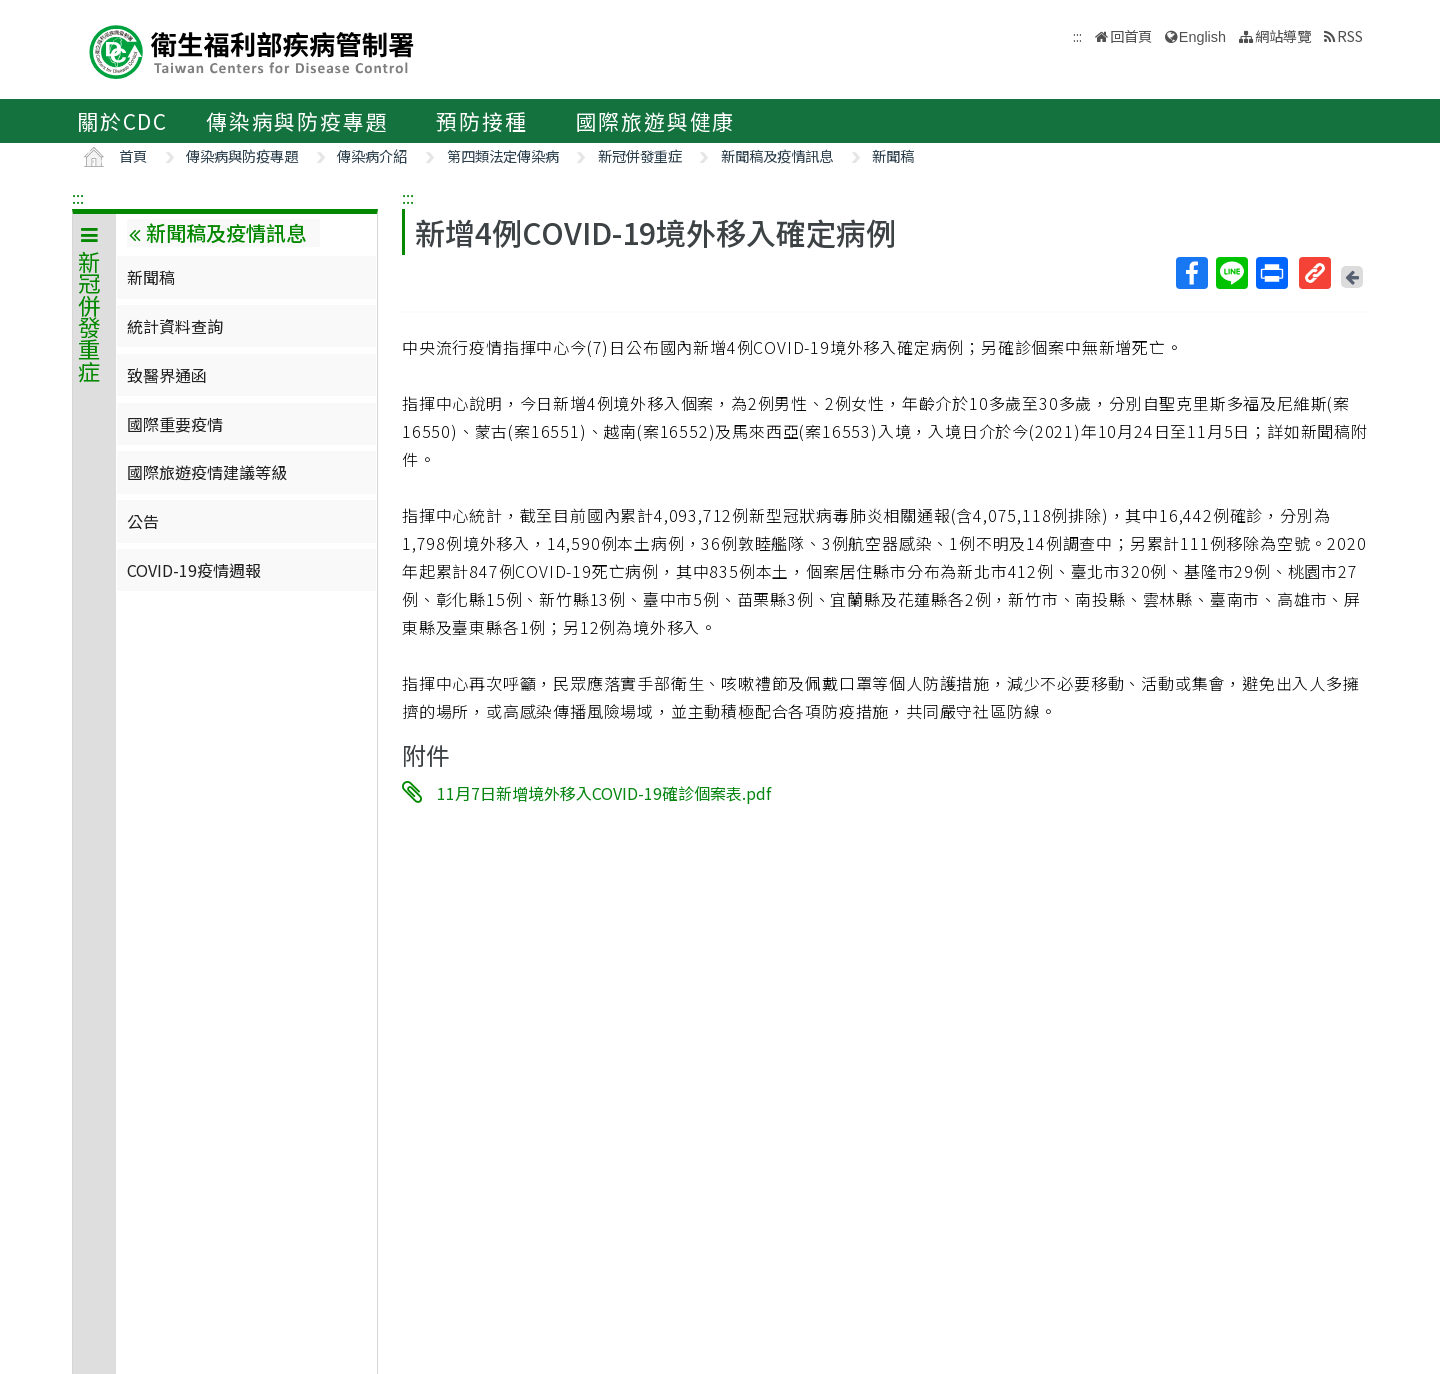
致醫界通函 (167, 375)
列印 (1271, 273)
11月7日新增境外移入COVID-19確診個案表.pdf (604, 793)
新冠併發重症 (640, 155)
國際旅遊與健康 (656, 121)
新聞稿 (893, 155)
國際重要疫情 (175, 424)
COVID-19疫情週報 (194, 570)
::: (78, 197)
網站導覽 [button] (1283, 35)
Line (1231, 273)
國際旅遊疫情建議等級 (207, 472)
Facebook (1191, 273)
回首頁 (1131, 35)
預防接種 (481, 121)
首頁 (133, 155)
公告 (143, 521)
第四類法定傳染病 (503, 155)
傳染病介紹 (372, 155)
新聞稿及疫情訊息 (777, 155)
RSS (1350, 35)
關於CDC (122, 121)
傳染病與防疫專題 (297, 121)
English (1202, 37)
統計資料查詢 (175, 326)
